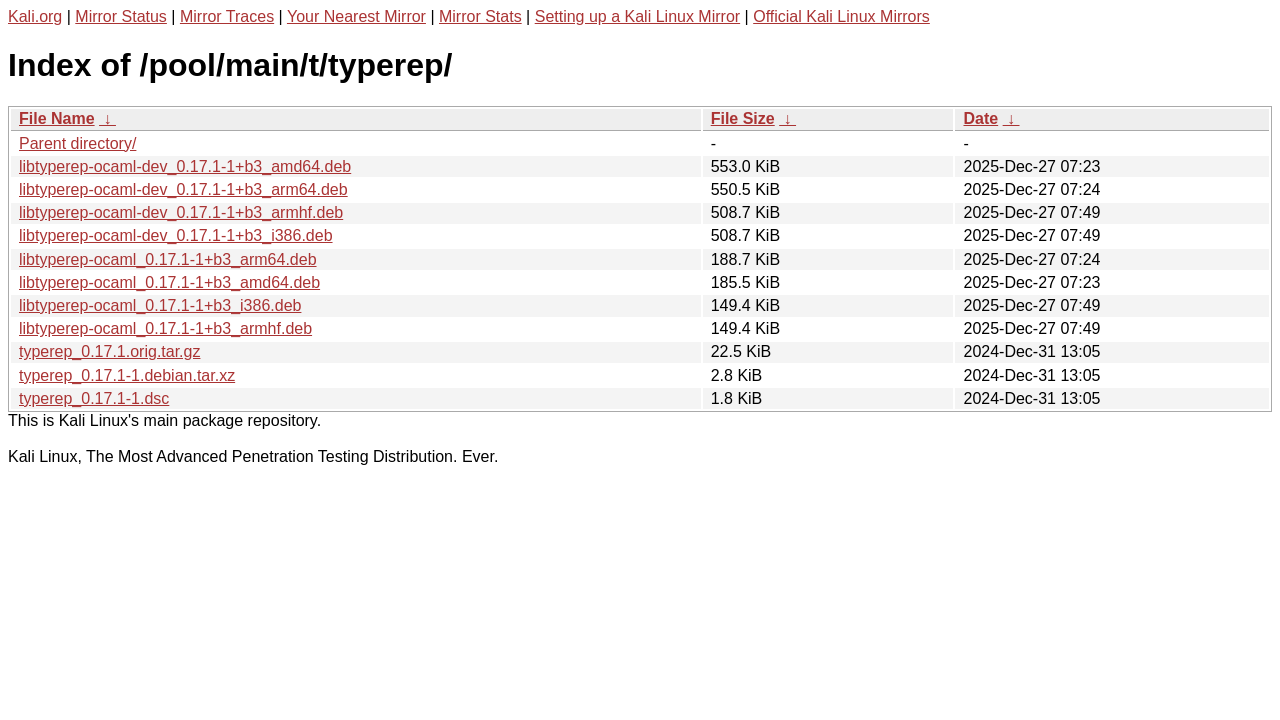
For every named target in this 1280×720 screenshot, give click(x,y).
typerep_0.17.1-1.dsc (94, 398)
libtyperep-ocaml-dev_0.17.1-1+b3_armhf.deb (181, 212)
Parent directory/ (77, 143)
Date (980, 118)
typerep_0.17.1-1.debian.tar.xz (127, 375)
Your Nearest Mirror (356, 16)
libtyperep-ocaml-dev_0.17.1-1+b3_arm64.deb (183, 189)
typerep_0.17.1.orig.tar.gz (109, 351)
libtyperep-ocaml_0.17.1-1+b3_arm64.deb (168, 259)
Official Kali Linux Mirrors (841, 16)
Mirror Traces (227, 16)
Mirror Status (121, 16)
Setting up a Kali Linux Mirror (637, 16)
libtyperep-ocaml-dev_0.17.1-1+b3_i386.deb (176, 235)
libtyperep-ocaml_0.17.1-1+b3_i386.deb (160, 305)
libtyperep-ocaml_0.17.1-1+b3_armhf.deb (165, 328)
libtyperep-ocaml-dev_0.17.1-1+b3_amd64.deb (185, 166)
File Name (57, 118)
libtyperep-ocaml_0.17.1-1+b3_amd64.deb (169, 282)
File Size (743, 118)
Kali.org (35, 16)
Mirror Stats (480, 16)
